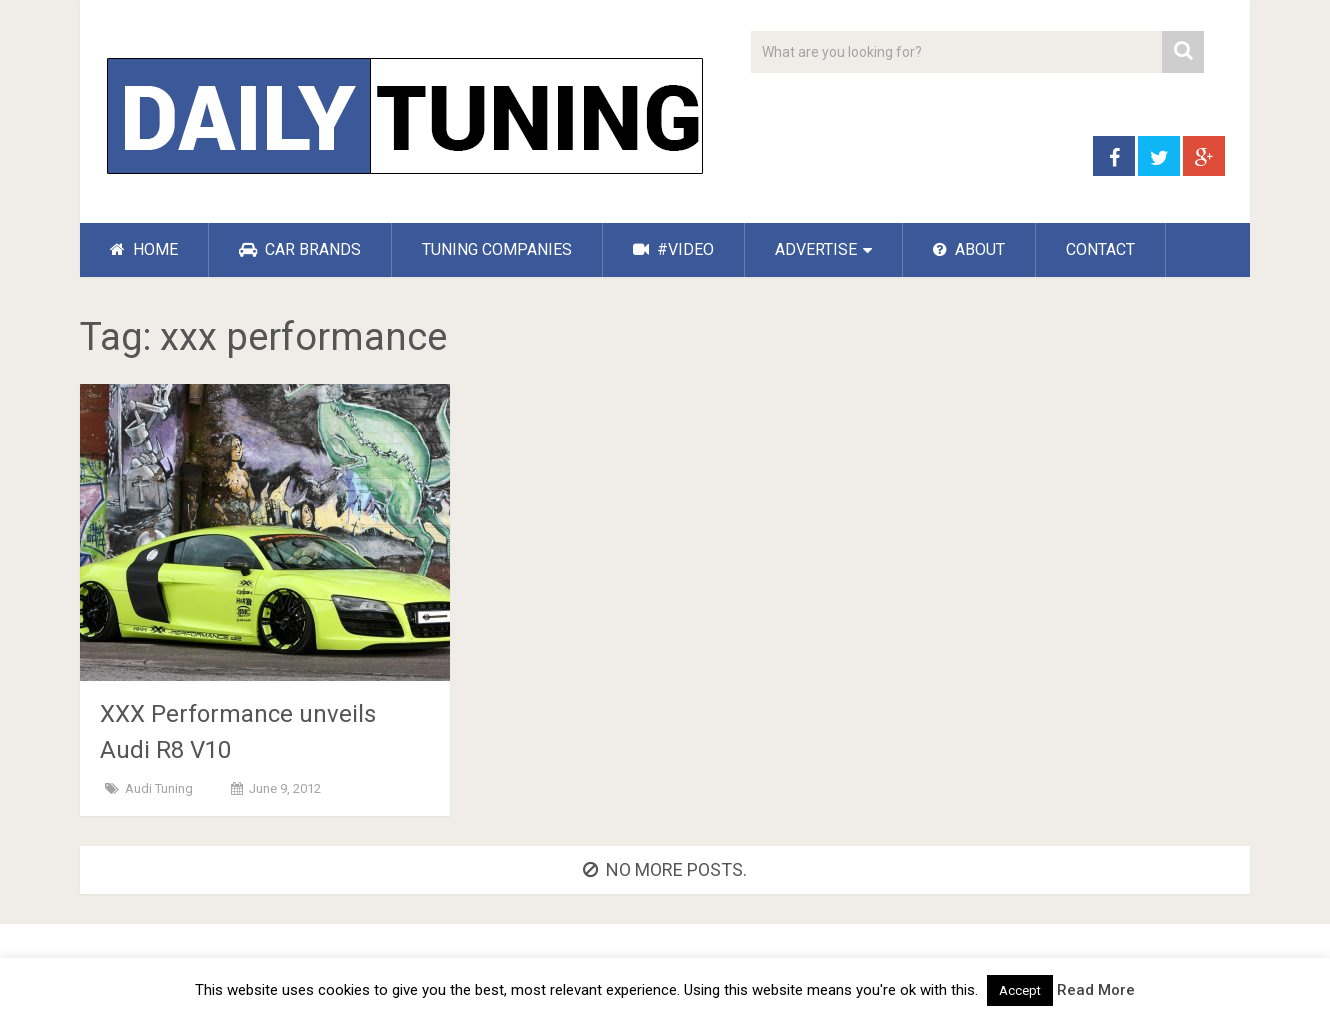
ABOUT (969, 249)
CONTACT (1100, 249)
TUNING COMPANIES (497, 249)
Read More (1096, 990)
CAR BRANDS (300, 249)
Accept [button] (1020, 990)
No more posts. (665, 869)
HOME (144, 249)
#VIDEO (673, 249)
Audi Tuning (159, 788)
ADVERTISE (816, 249)
